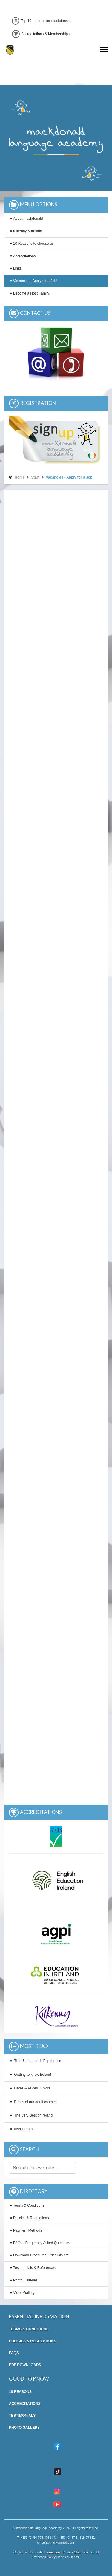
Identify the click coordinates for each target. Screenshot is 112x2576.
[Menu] (104, 49)
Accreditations (24, 256)
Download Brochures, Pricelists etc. (41, 2255)
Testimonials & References (34, 2268)
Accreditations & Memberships (41, 34)
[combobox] (42, 2168)
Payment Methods (27, 2230)
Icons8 (76, 2557)
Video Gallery (24, 2293)
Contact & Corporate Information (36, 2552)
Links (17, 268)
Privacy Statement (75, 2552)
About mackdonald (28, 218)
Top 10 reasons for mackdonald (41, 21)
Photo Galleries (25, 2280)
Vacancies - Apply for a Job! (35, 281)
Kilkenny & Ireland (27, 231)
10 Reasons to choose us (33, 244)
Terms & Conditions (28, 2205)
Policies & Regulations (31, 2218)
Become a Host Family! (31, 293)
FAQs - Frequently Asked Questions (41, 2243)
